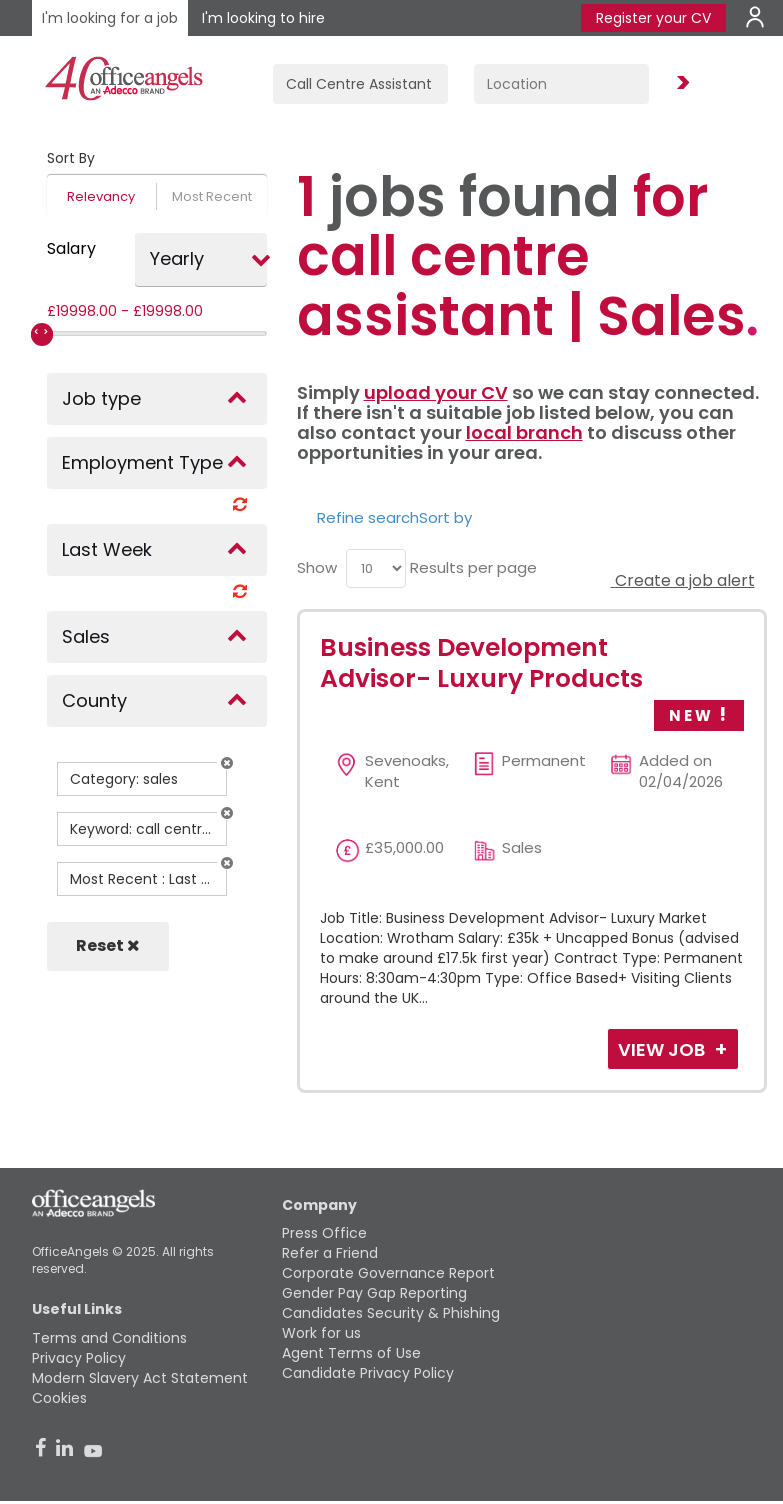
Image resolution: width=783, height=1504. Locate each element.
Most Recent (212, 196)
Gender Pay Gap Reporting (374, 1293)
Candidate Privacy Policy (368, 1373)
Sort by (445, 517)
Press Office (324, 1233)
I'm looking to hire (263, 18)
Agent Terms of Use (351, 1353)
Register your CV (653, 18)
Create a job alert (683, 580)
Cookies (59, 1398)
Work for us (321, 1333)
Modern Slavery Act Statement (140, 1378)
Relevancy (101, 196)
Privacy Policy (79, 1358)
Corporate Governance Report (388, 1273)
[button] (227, 763)
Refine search (368, 517)
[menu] (376, 568)
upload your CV (436, 392)
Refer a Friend (330, 1253)
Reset (108, 945)
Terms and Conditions (109, 1338)
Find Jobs (680, 83)
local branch (524, 432)
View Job (663, 1049)
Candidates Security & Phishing (391, 1313)
